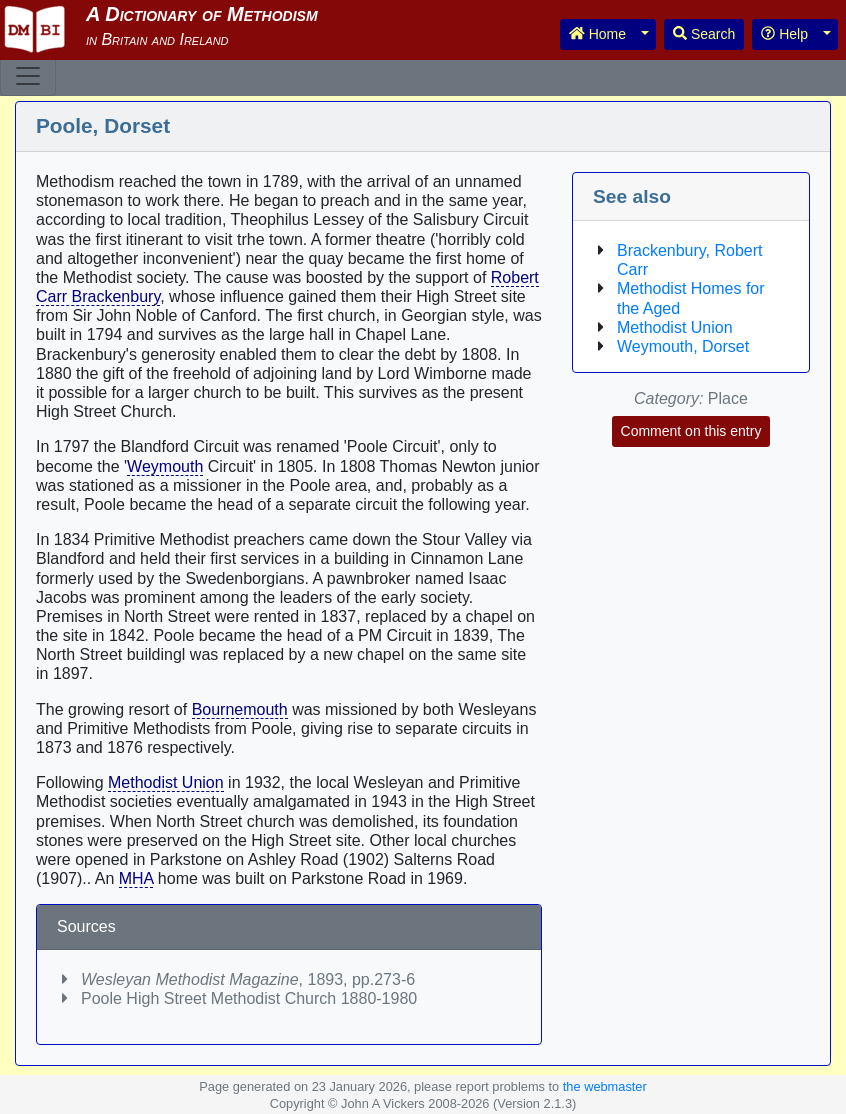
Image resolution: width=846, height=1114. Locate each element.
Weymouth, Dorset (683, 346)
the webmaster (605, 1086)
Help (784, 34)
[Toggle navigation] (28, 76)
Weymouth (165, 466)
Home (597, 34)
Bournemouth (240, 709)
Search (704, 34)
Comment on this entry (691, 431)
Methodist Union (166, 782)
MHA (136, 878)
